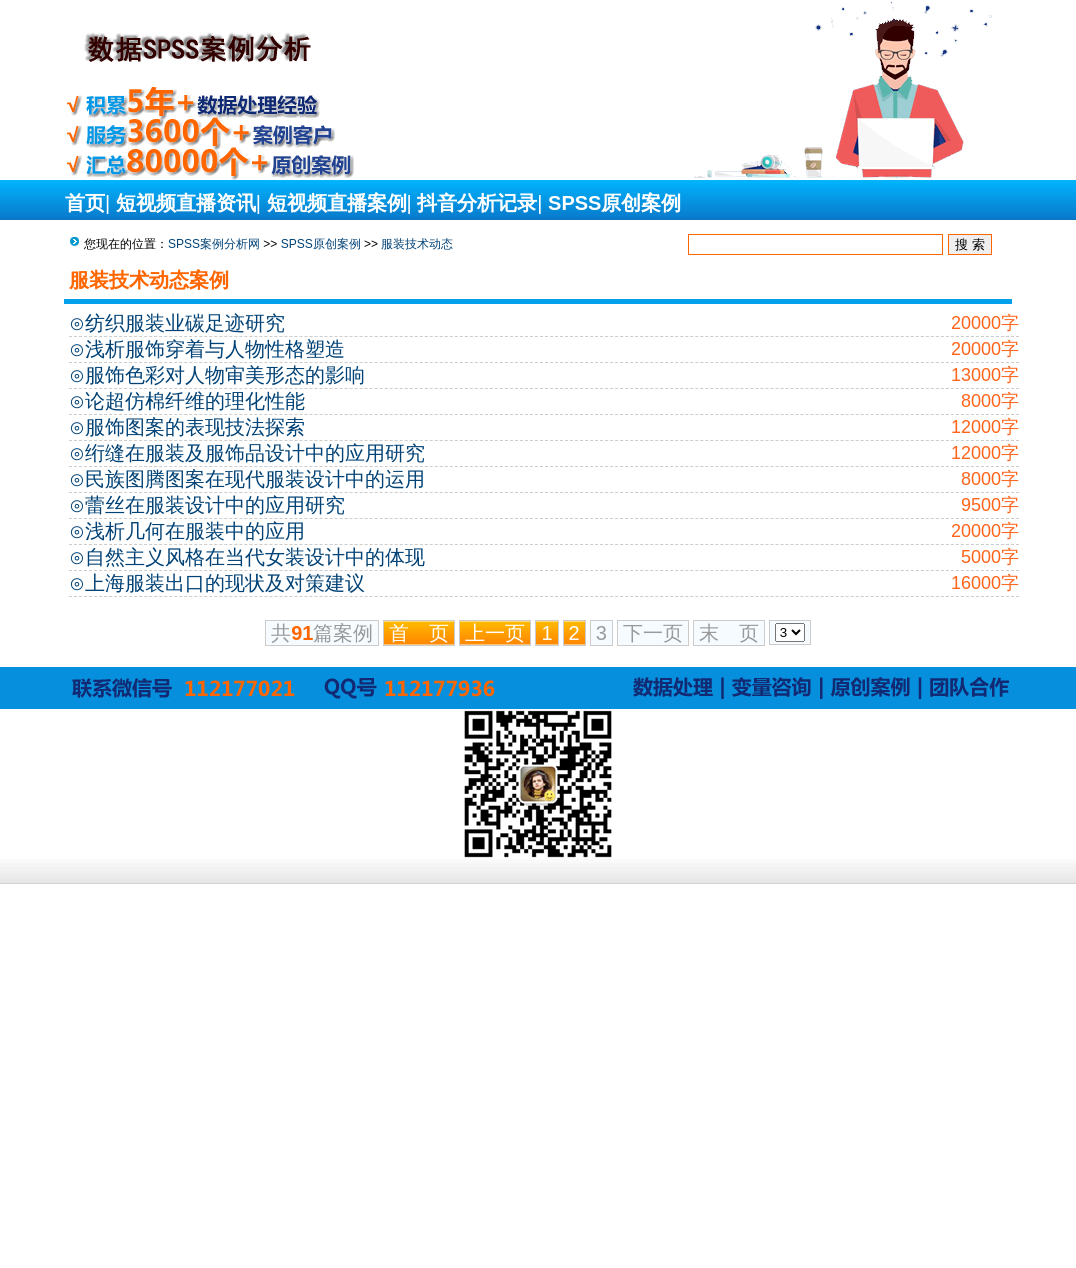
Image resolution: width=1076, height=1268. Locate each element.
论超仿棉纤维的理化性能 (195, 401)
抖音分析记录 (477, 203)
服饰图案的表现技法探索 (195, 427)
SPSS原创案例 (614, 203)
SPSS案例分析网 (214, 244)
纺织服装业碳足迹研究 (185, 323)
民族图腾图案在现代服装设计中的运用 (255, 479)
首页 (85, 203)
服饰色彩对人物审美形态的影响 (225, 375)
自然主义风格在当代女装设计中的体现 (255, 557)
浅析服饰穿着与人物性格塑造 (215, 349)
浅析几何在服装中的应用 (195, 531)
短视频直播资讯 (186, 203)
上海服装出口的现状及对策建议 (225, 583)
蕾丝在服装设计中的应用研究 (215, 505)
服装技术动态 (417, 244)
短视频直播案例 (337, 203)
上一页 (495, 633)
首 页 (419, 633)
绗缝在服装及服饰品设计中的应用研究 (255, 453)
